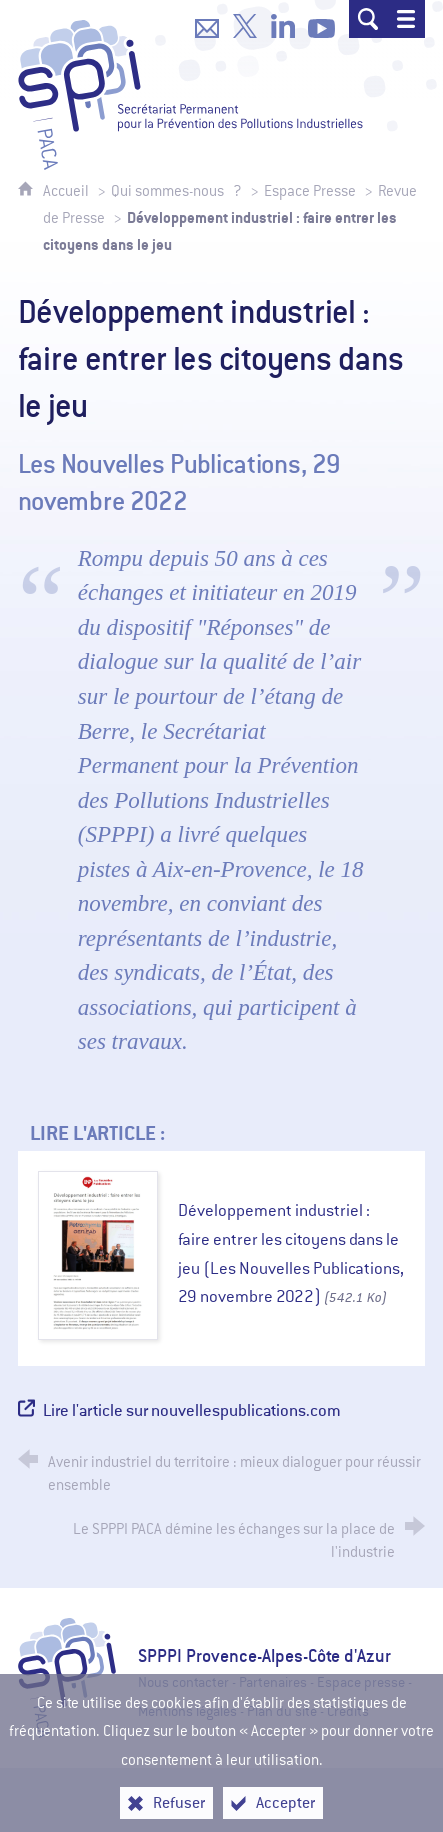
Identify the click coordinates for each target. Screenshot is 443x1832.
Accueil (67, 191)
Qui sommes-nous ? (176, 191)
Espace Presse (310, 191)
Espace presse (361, 1682)
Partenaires (273, 1682)
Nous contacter (183, 1682)
